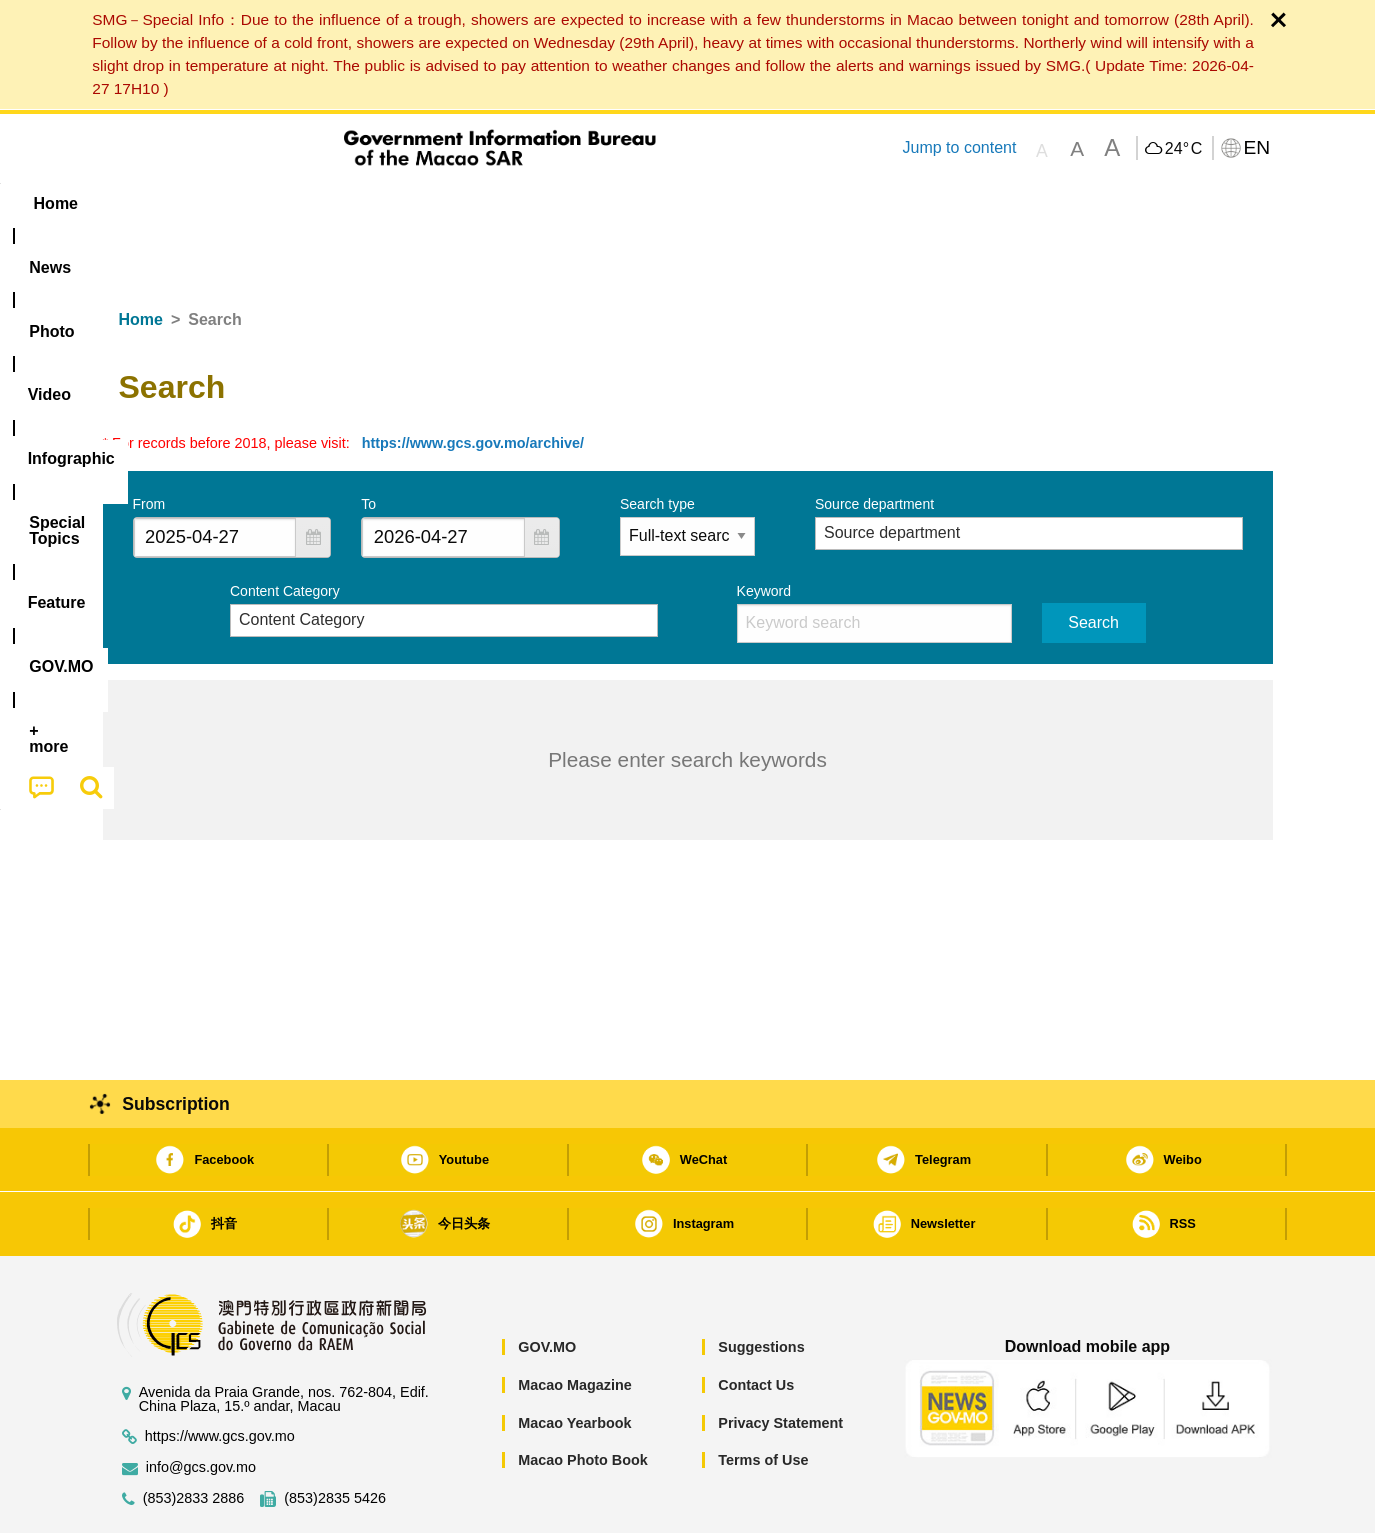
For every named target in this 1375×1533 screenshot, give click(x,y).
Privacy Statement (780, 1362)
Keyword (764, 530)
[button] (313, 476)
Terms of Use (763, 1399)
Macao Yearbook (574, 1362)
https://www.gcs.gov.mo (220, 1375)
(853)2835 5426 (335, 1437)
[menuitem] (229, 203)
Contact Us (756, 1324)
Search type (657, 443)
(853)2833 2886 (194, 1437)
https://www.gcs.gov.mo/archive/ (473, 382)
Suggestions (761, 1286)
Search (1093, 561)
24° (1183, 149)
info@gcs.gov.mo (201, 1406)
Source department (874, 443)
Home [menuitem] (143, 203)
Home (141, 258)
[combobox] (215, 476)
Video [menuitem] (399, 203)
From (149, 443)
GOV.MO (547, 1286)
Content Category (285, 530)
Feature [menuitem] (765, 203)
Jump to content (959, 147)
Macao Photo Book (583, 1399)
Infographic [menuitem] (504, 203)
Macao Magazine (575, 1324)
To (368, 443)
